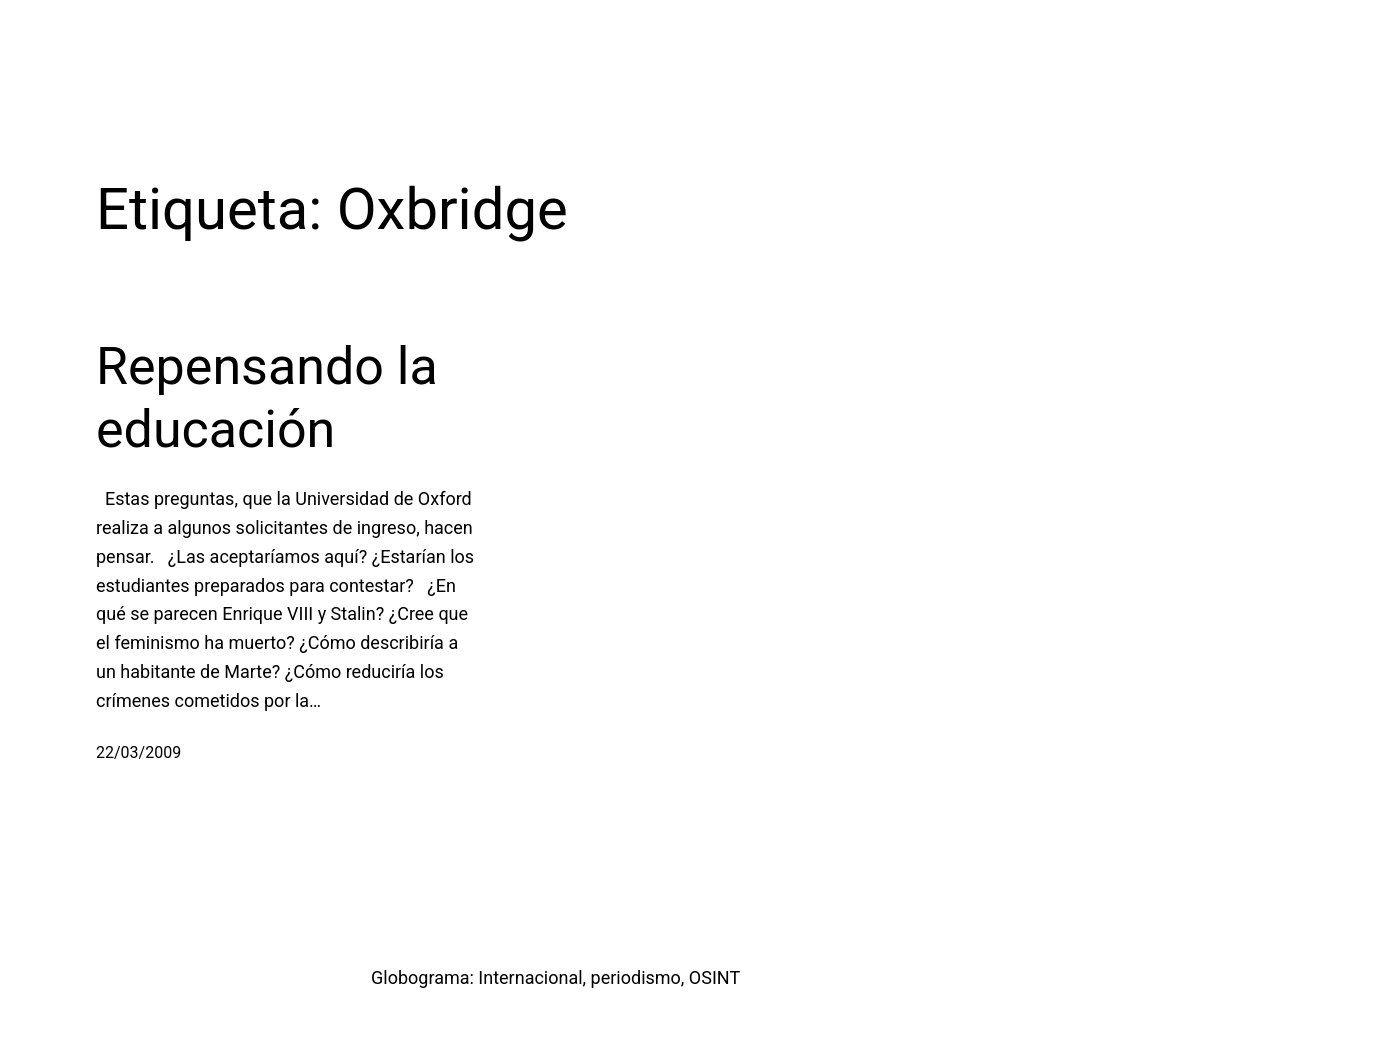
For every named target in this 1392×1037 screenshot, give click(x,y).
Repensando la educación (267, 397)
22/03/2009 (138, 752)
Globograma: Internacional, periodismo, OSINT (555, 977)
